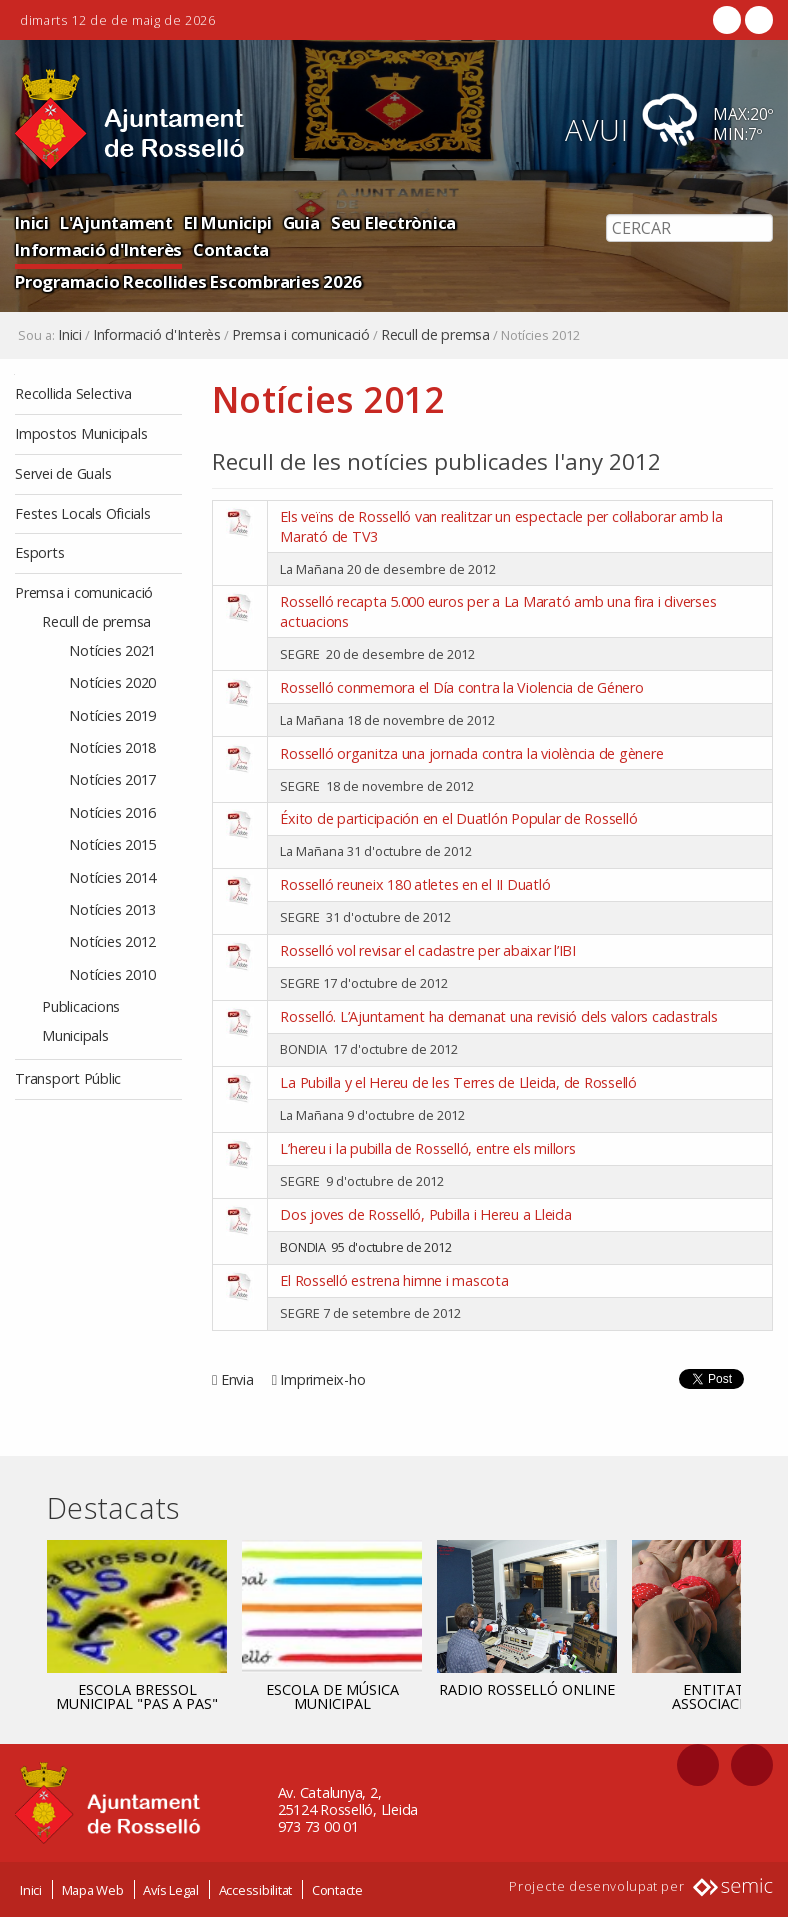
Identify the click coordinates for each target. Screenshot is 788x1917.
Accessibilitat (256, 1890)
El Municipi (227, 222)
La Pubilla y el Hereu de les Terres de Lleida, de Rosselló (458, 1082)
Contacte (337, 1890)
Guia (301, 222)
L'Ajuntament (116, 222)
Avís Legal (171, 1890)
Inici (32, 222)
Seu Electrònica (393, 222)
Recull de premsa (435, 335)
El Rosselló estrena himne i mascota (394, 1280)
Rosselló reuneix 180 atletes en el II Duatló (415, 884)
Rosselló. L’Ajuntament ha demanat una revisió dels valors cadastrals (498, 1016)
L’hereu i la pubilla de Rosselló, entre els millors (427, 1148)
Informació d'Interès (98, 249)
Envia (237, 1379)
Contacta (231, 249)
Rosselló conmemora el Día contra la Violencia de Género (461, 687)
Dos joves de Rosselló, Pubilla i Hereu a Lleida (425, 1214)
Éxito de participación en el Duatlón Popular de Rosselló (458, 818)
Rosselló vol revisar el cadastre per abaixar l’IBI (428, 950)
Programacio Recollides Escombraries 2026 (188, 281)
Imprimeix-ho (322, 1379)
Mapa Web (93, 1890)
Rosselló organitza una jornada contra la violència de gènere (471, 753)
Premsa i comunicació (301, 335)
